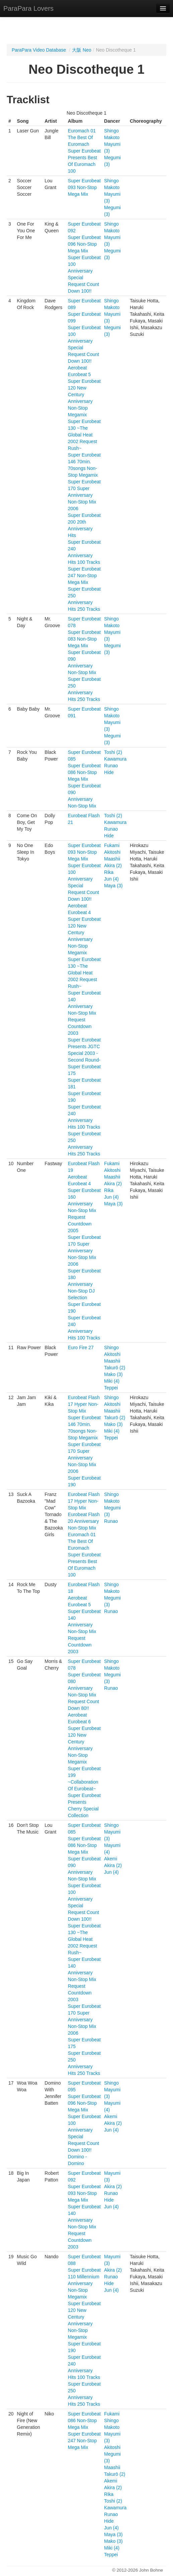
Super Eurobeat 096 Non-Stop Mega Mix (84, 244)
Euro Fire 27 (81, 1347)
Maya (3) (113, 885)
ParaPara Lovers (28, 8)
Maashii (112, 858)
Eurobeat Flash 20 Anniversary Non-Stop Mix (84, 1521)
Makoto (111, 137)
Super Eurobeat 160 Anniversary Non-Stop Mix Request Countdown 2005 (84, 1210)
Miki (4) (111, 1381)
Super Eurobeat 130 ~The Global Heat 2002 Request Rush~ (84, 435)
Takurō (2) (114, 1367)
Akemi (110, 1858)
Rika (108, 872)
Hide (109, 772)
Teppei (111, 1387)
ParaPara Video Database (39, 50)
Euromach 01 (82, 130)
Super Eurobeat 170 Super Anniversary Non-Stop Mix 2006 (84, 495)
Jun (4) (111, 879)
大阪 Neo (81, 50)
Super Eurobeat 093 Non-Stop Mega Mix (84, 187)
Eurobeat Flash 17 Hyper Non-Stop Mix (84, 1404)
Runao (111, 765)
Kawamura (115, 759)
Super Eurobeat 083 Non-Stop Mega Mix (84, 639)
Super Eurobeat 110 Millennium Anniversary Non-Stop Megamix (84, 2283)
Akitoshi (112, 852)
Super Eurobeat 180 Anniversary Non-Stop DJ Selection (84, 1284)
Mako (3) (113, 1374)
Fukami (111, 845)
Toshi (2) (113, 752)
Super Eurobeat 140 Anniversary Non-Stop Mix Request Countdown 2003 (84, 1013)
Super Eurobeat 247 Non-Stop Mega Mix (84, 575)
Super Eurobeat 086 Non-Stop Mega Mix (84, 772)
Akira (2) (113, 865)
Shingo (111, 130)
